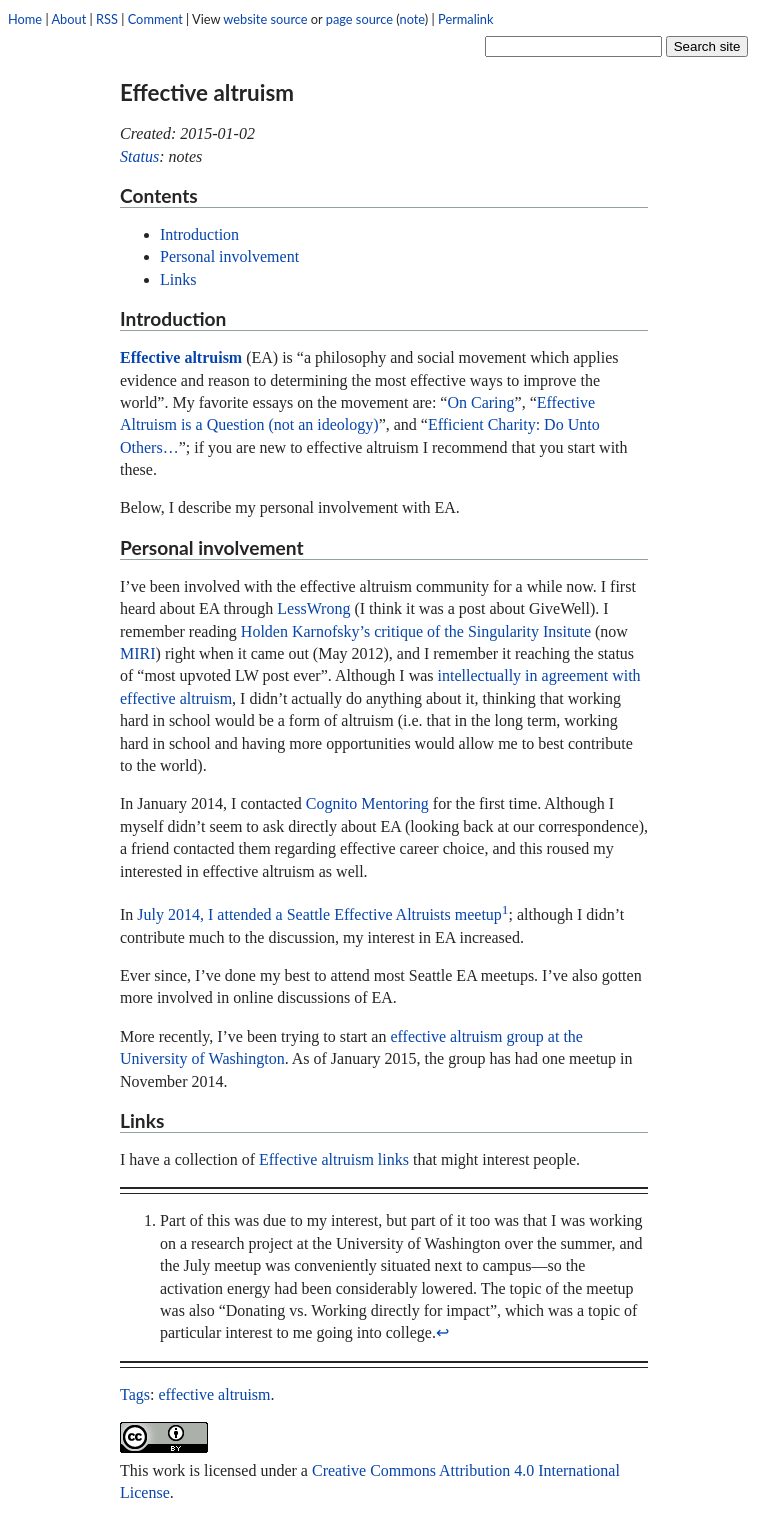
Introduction (199, 234)
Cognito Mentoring (367, 803)
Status (139, 156)
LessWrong (313, 608)
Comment (155, 19)
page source (359, 19)
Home (25, 19)
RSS (107, 19)
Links (178, 279)
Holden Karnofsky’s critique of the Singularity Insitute (416, 631)
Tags (135, 1394)
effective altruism (214, 1394)
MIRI (138, 653)
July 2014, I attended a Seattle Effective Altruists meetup (319, 914)
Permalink (465, 19)
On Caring (480, 402)
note (412, 19)
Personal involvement (229, 256)
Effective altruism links (334, 1159)
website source (265, 19)
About (68, 19)
